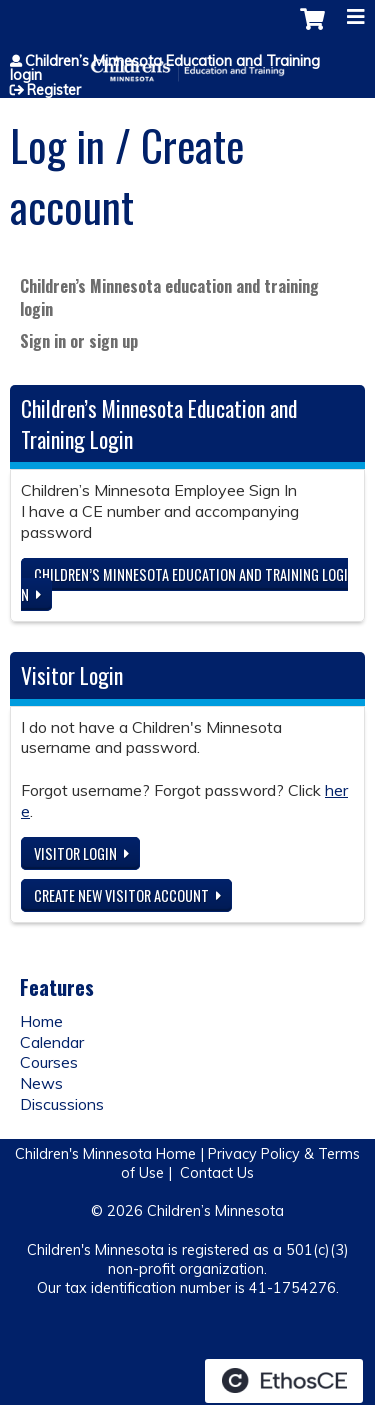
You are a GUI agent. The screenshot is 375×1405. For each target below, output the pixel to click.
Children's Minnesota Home (105, 1154)
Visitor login (75, 853)
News (41, 1083)
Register (54, 90)
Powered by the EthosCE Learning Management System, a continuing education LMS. (284, 1381)
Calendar (52, 1042)
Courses (49, 1062)
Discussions (62, 1104)
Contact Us (217, 1173)
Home (41, 1021)
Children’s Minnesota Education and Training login (165, 68)
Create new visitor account (121, 895)
